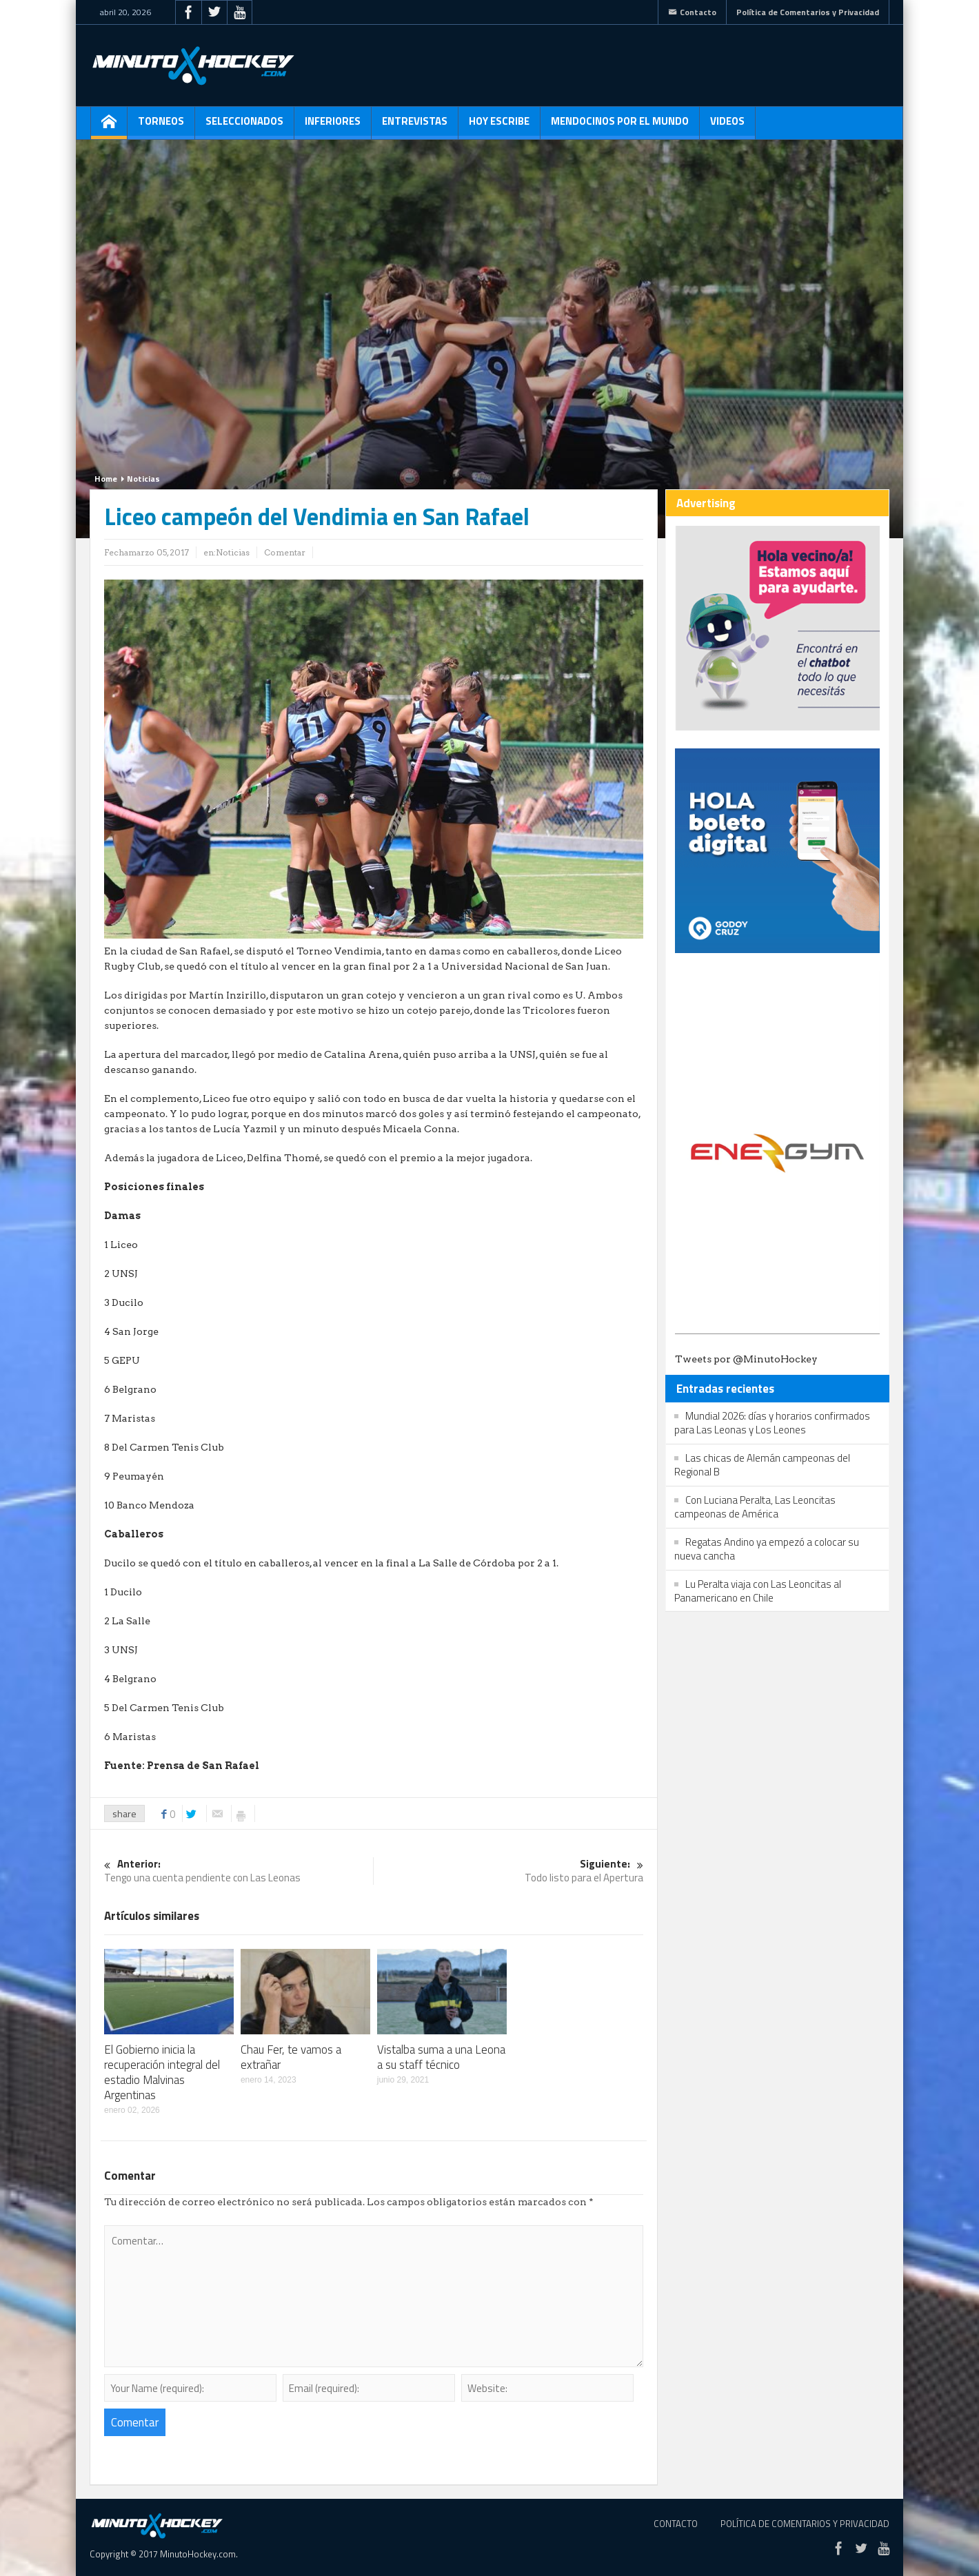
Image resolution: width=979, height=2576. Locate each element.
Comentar (284, 552)
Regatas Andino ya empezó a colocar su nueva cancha (766, 1549)
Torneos (161, 126)
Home (105, 478)
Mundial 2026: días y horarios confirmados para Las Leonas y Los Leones (772, 1423)
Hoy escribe (499, 126)
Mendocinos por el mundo (620, 126)
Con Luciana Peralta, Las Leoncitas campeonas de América (755, 1507)
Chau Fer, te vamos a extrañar (291, 2057)
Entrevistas (415, 126)
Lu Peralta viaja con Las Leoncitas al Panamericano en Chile (757, 1591)
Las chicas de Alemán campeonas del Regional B (762, 1465)
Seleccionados (244, 126)
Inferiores (332, 126)
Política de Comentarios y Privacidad (807, 12)
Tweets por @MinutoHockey (746, 1358)
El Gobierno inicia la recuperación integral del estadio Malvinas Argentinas (162, 2072)
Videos (727, 126)
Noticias (143, 478)
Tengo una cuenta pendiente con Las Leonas (238, 1871)
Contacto (692, 12)
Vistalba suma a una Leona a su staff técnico (441, 2057)
